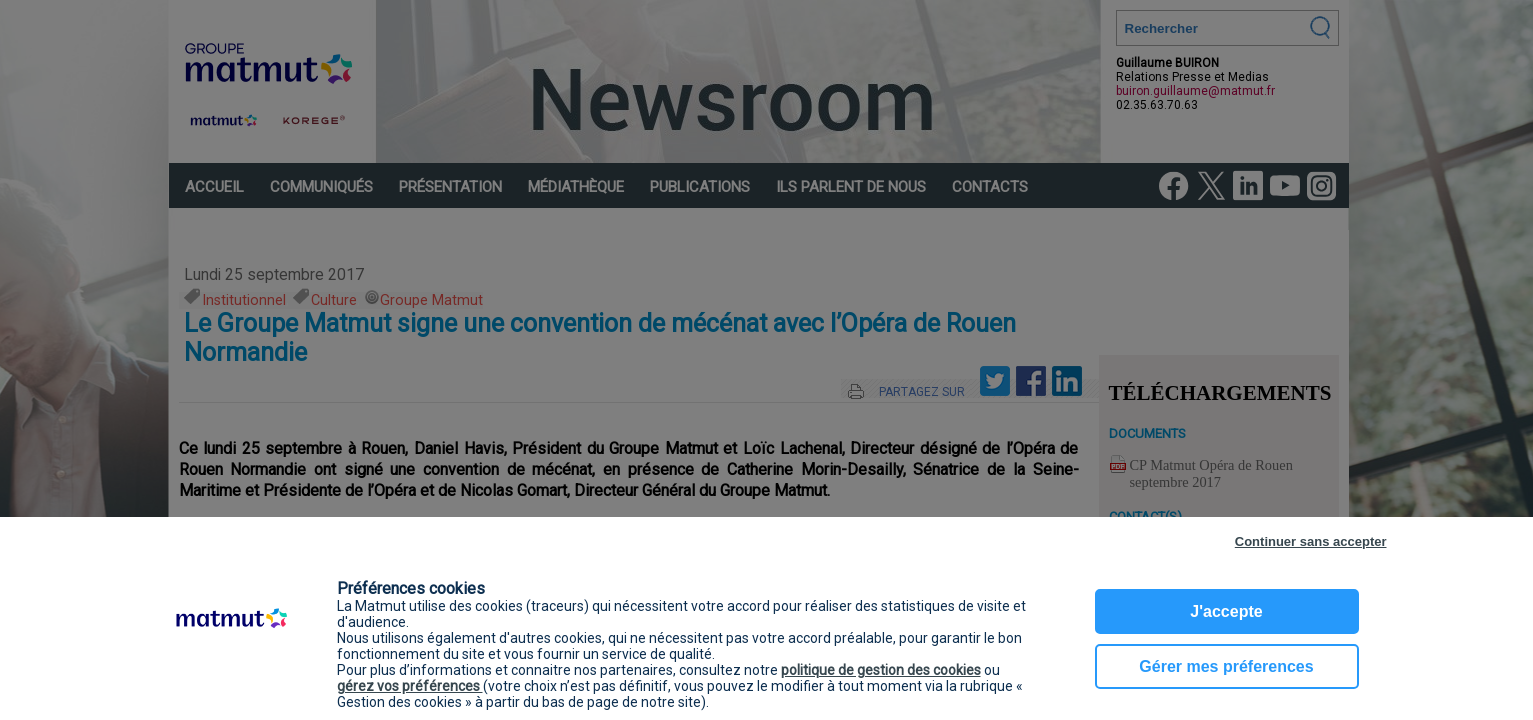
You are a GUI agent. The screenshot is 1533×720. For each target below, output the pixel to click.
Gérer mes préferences (1226, 666)
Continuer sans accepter (1311, 541)
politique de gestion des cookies (881, 670)
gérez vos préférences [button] (410, 686)
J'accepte (1226, 611)
